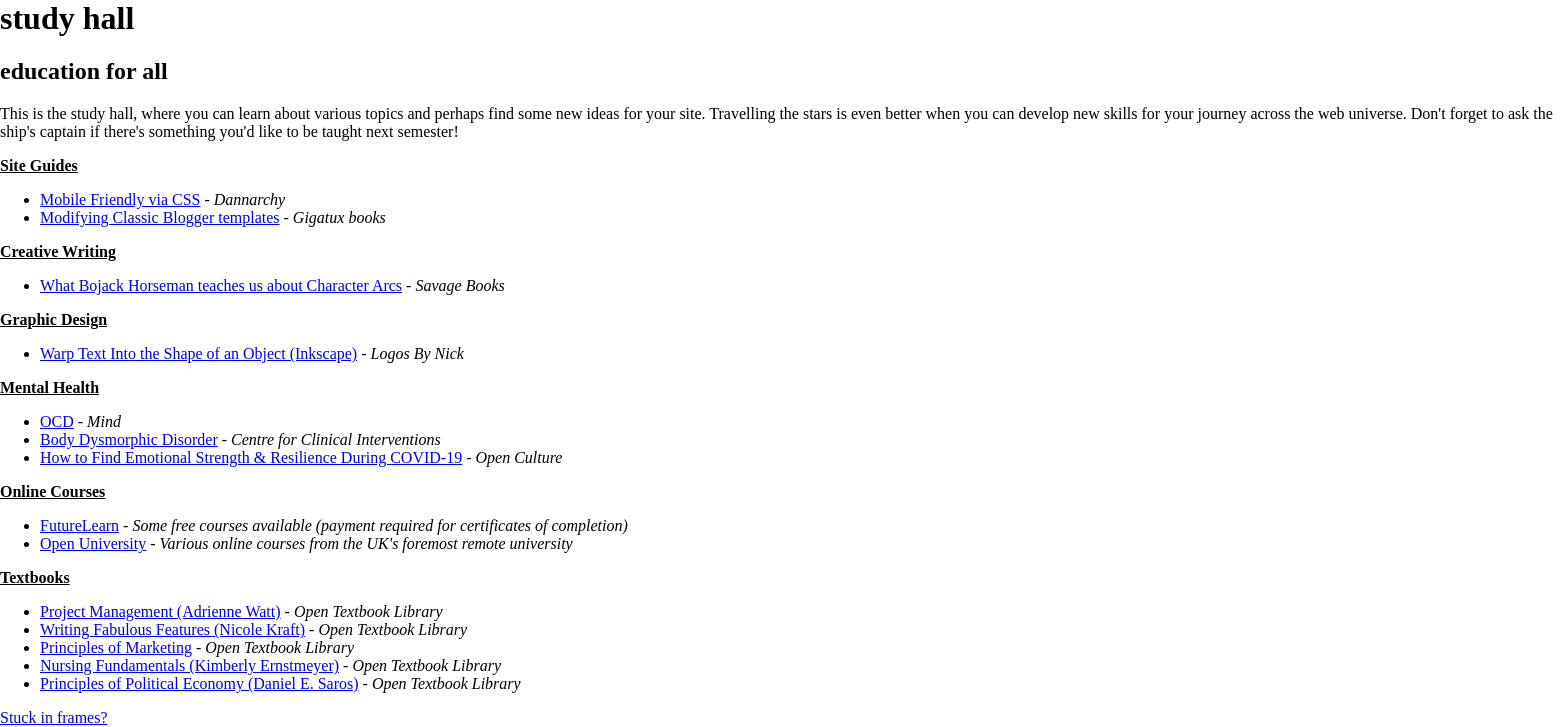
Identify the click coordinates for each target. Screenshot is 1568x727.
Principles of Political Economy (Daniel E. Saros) (199, 683)
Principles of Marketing (116, 647)
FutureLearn (79, 525)
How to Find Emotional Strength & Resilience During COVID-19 (251, 457)
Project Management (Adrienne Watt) (160, 611)
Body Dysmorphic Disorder (129, 439)
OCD (57, 421)
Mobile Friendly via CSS (120, 199)
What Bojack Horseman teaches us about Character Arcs (221, 285)
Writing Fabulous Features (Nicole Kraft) (172, 629)
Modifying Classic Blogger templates (160, 217)
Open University (93, 543)
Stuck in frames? (54, 717)
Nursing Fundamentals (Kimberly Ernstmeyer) (189, 665)
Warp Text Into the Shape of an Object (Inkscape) (198, 353)
